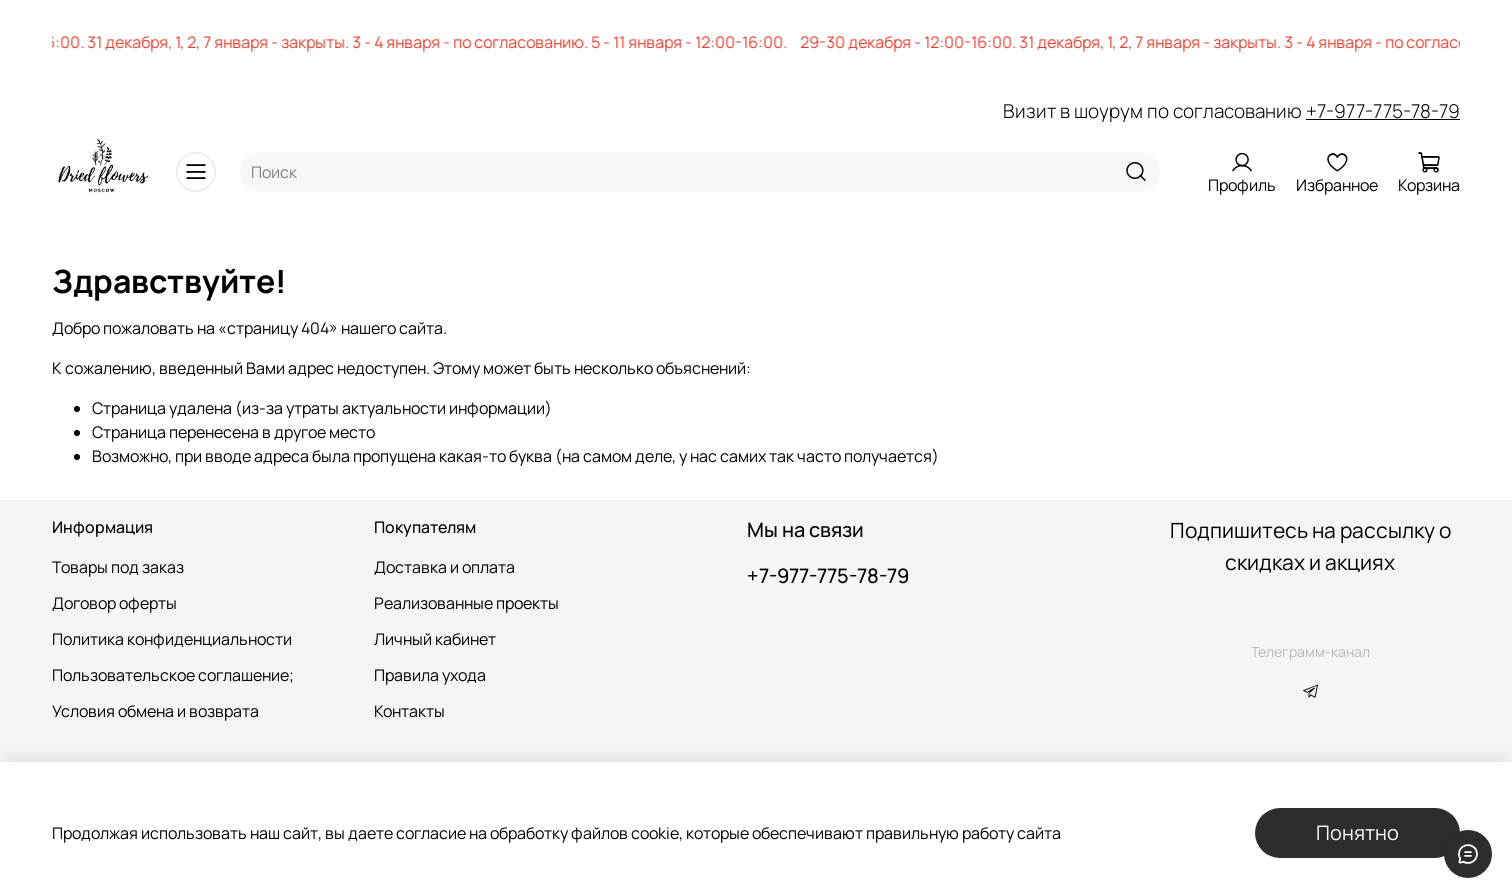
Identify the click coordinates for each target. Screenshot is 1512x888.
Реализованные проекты (466, 603)
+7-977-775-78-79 (1383, 111)
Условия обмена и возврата (155, 711)
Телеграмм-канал (1310, 651)
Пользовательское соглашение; (173, 675)
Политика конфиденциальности (172, 639)
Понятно (1357, 832)
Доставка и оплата (444, 567)
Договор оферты (114, 603)
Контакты (409, 711)
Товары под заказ (118, 567)
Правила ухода (430, 675)
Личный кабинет (435, 639)
